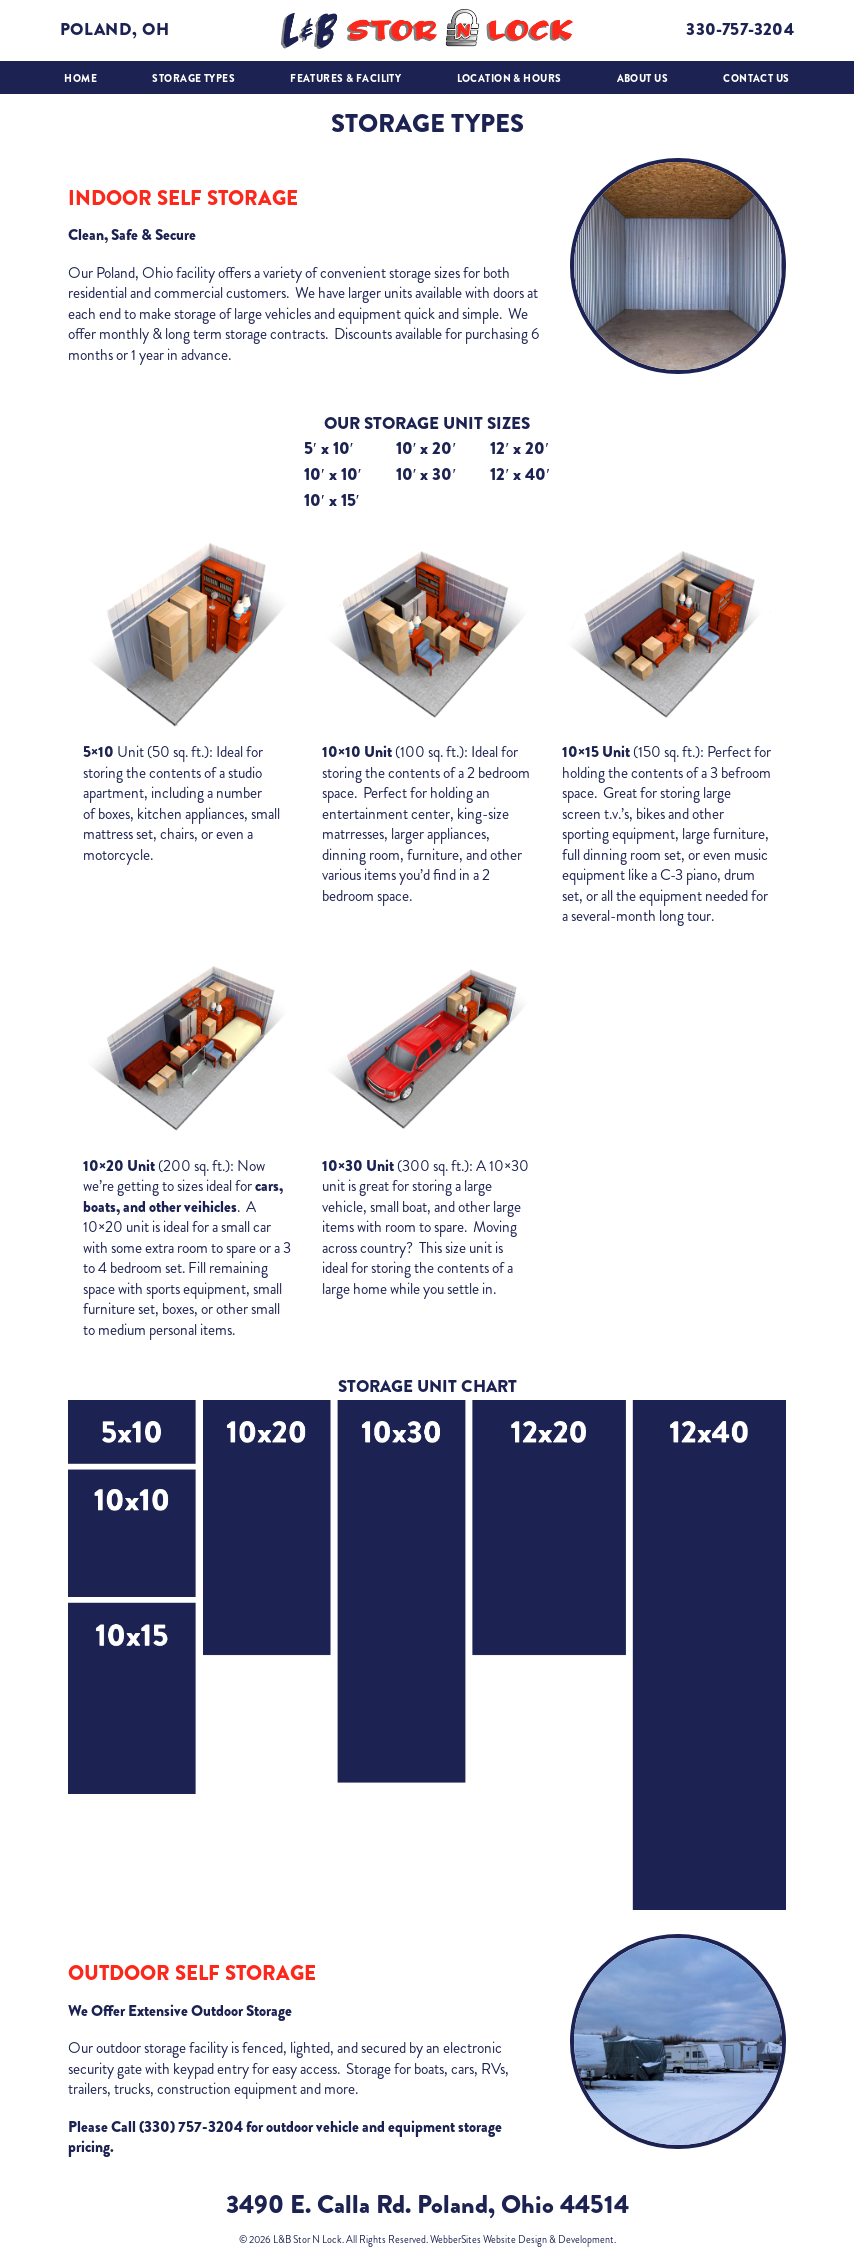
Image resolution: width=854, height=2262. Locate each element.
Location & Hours (509, 78)
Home (80, 78)
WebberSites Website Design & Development (522, 2239)
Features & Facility (345, 78)
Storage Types (193, 78)
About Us (642, 78)
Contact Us (756, 78)
